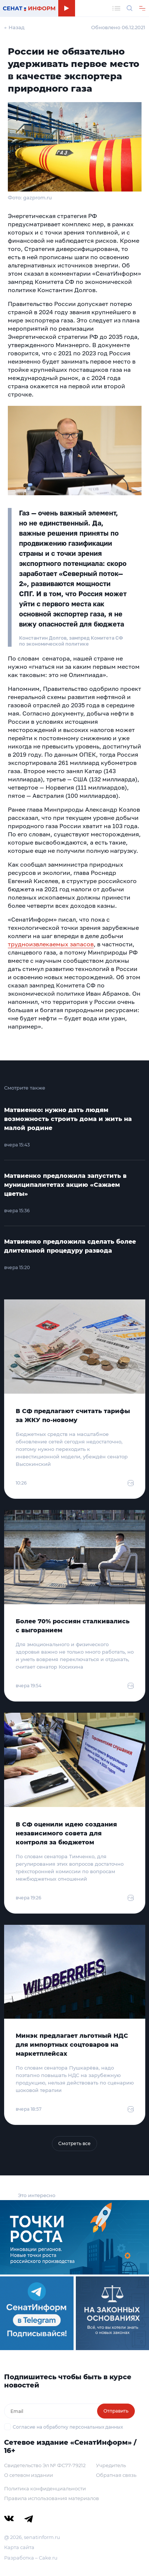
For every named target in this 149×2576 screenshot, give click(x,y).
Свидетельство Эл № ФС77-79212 (45, 2465)
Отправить (115, 2411)
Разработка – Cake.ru (31, 2558)
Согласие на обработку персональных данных (68, 2427)
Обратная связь (116, 2475)
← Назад (14, 27)
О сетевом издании (28, 2475)
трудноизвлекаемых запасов (51, 944)
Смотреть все (74, 2143)
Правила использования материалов (51, 2498)
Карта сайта (19, 2547)
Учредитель (111, 2465)
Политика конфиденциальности (45, 2488)
